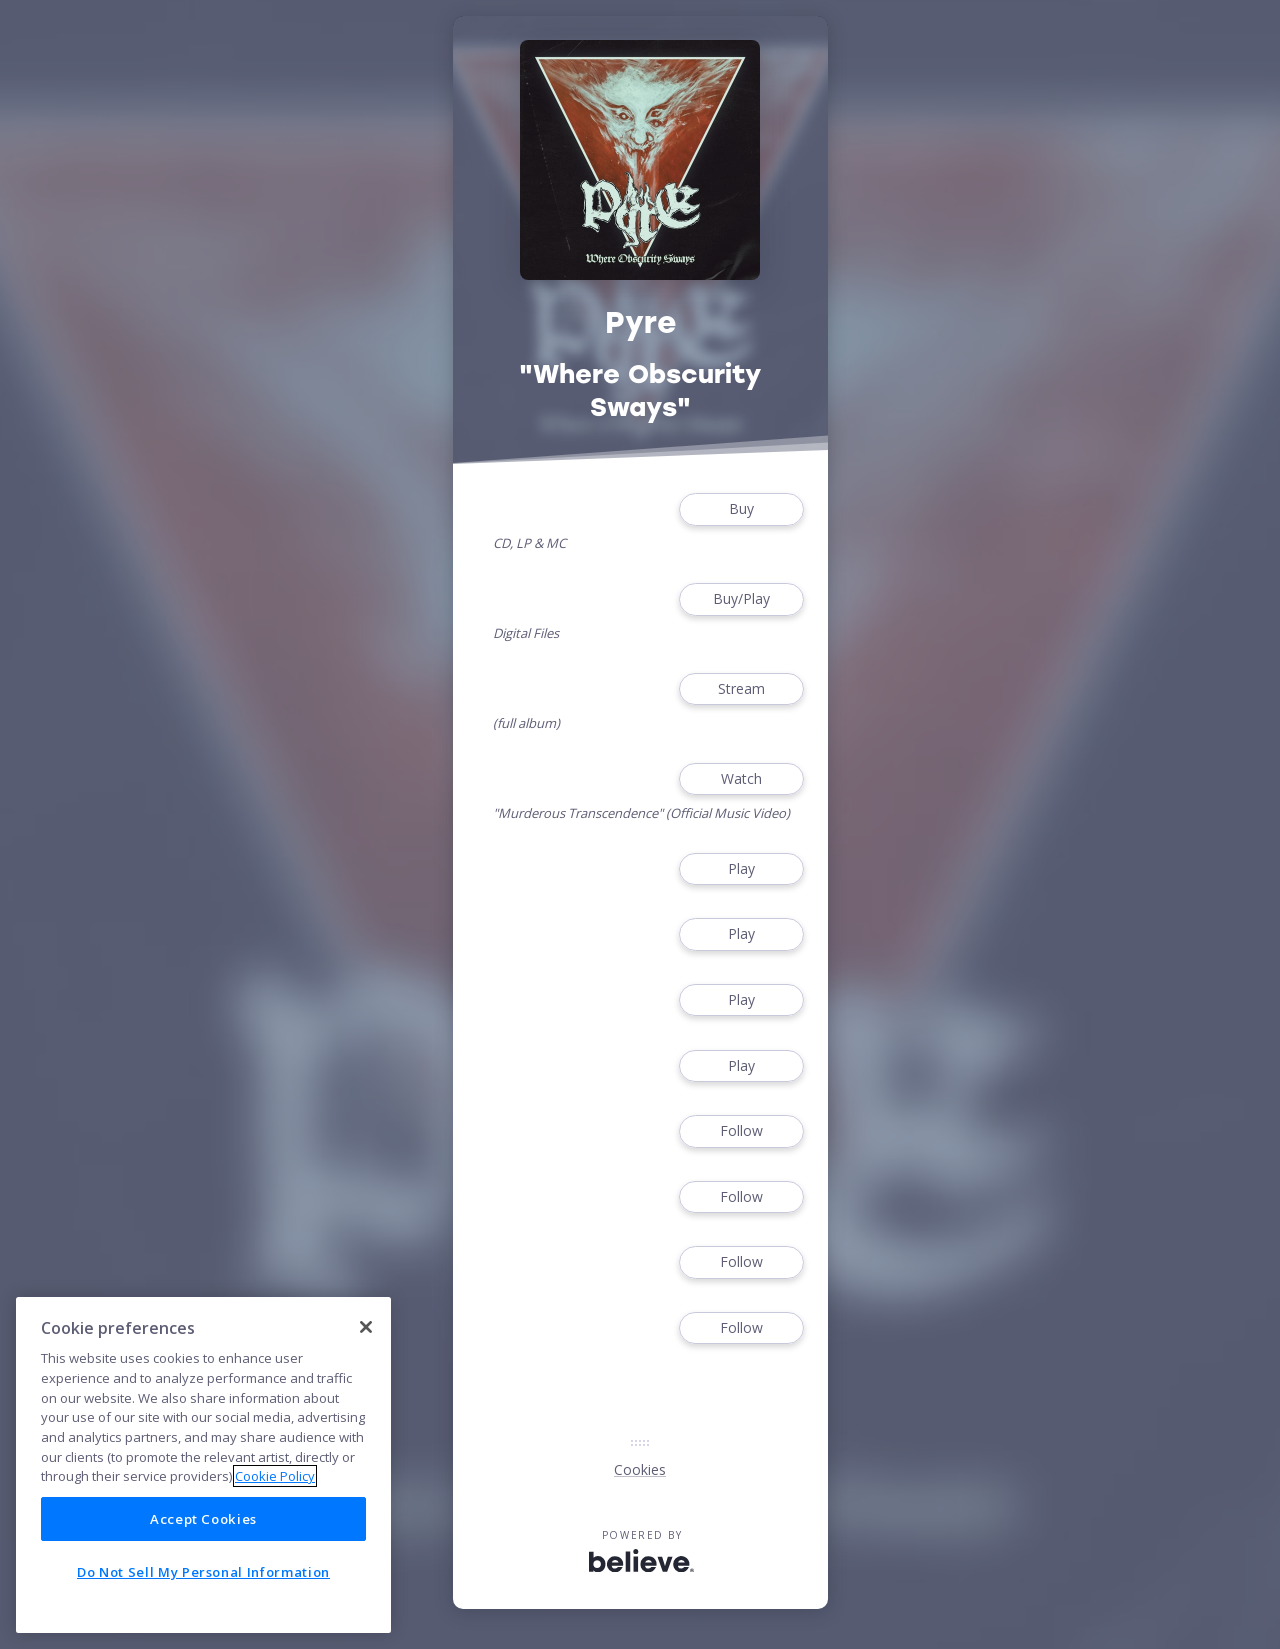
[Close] (366, 1327)
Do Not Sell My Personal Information (203, 1572)
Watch (741, 779)
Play (741, 869)
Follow (741, 1131)
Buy (741, 509)
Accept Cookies (203, 1519)
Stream (741, 689)
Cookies (640, 1469)
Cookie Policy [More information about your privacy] (275, 1476)
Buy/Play (741, 599)
